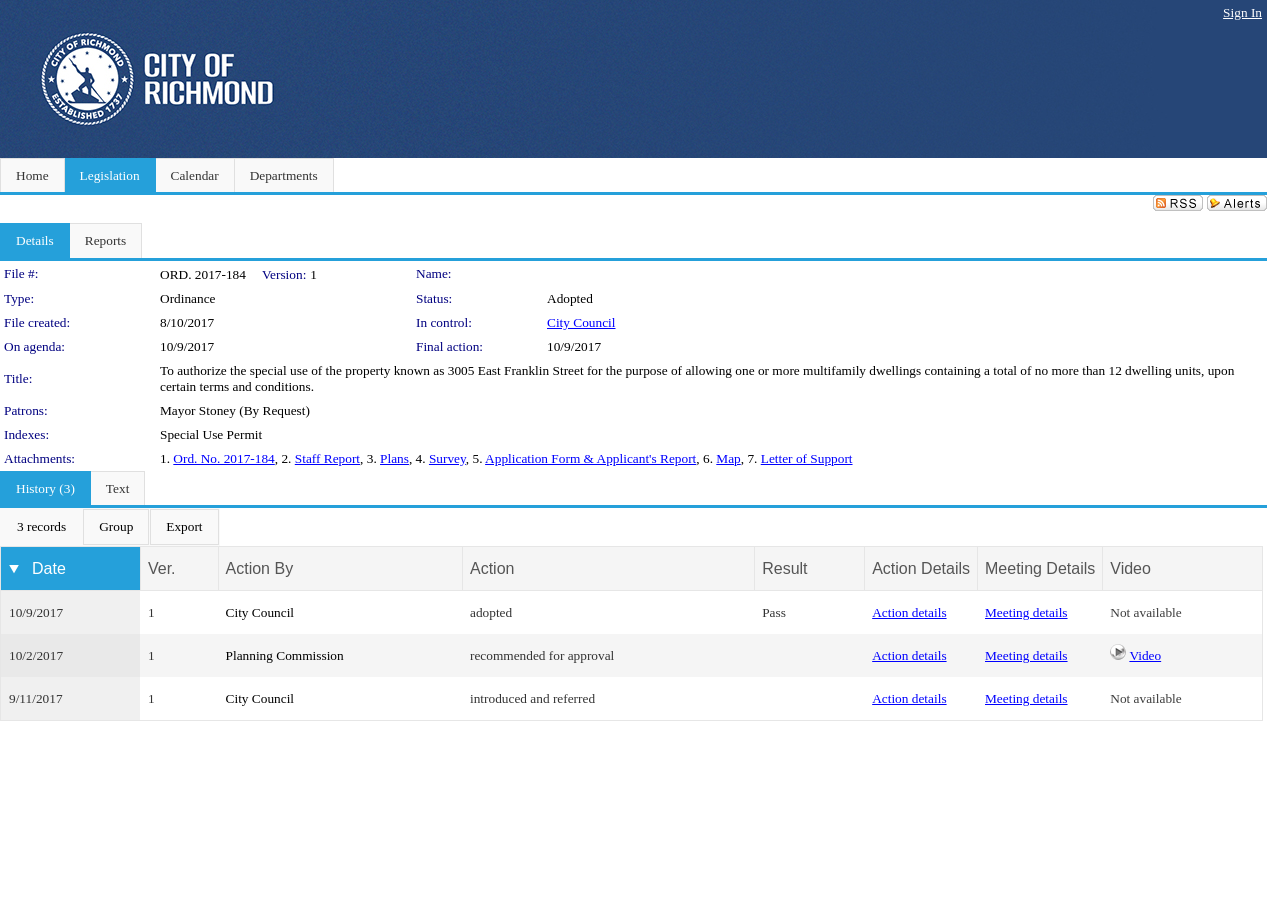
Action (492, 568)
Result (784, 568)
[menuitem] (41, 527)
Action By (260, 568)
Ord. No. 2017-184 (223, 458)
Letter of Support (807, 458)
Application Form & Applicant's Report (590, 458)
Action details (909, 612)
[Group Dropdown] (116, 527)
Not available (1145, 612)
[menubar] (110, 527)
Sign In (1242, 12)
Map (728, 458)
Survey (447, 458)
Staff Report (327, 458)
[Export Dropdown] (184, 527)
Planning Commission (285, 655)
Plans (394, 458)
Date (49, 568)
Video (1145, 655)
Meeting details (1026, 612)
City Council (581, 322)
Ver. (162, 568)
